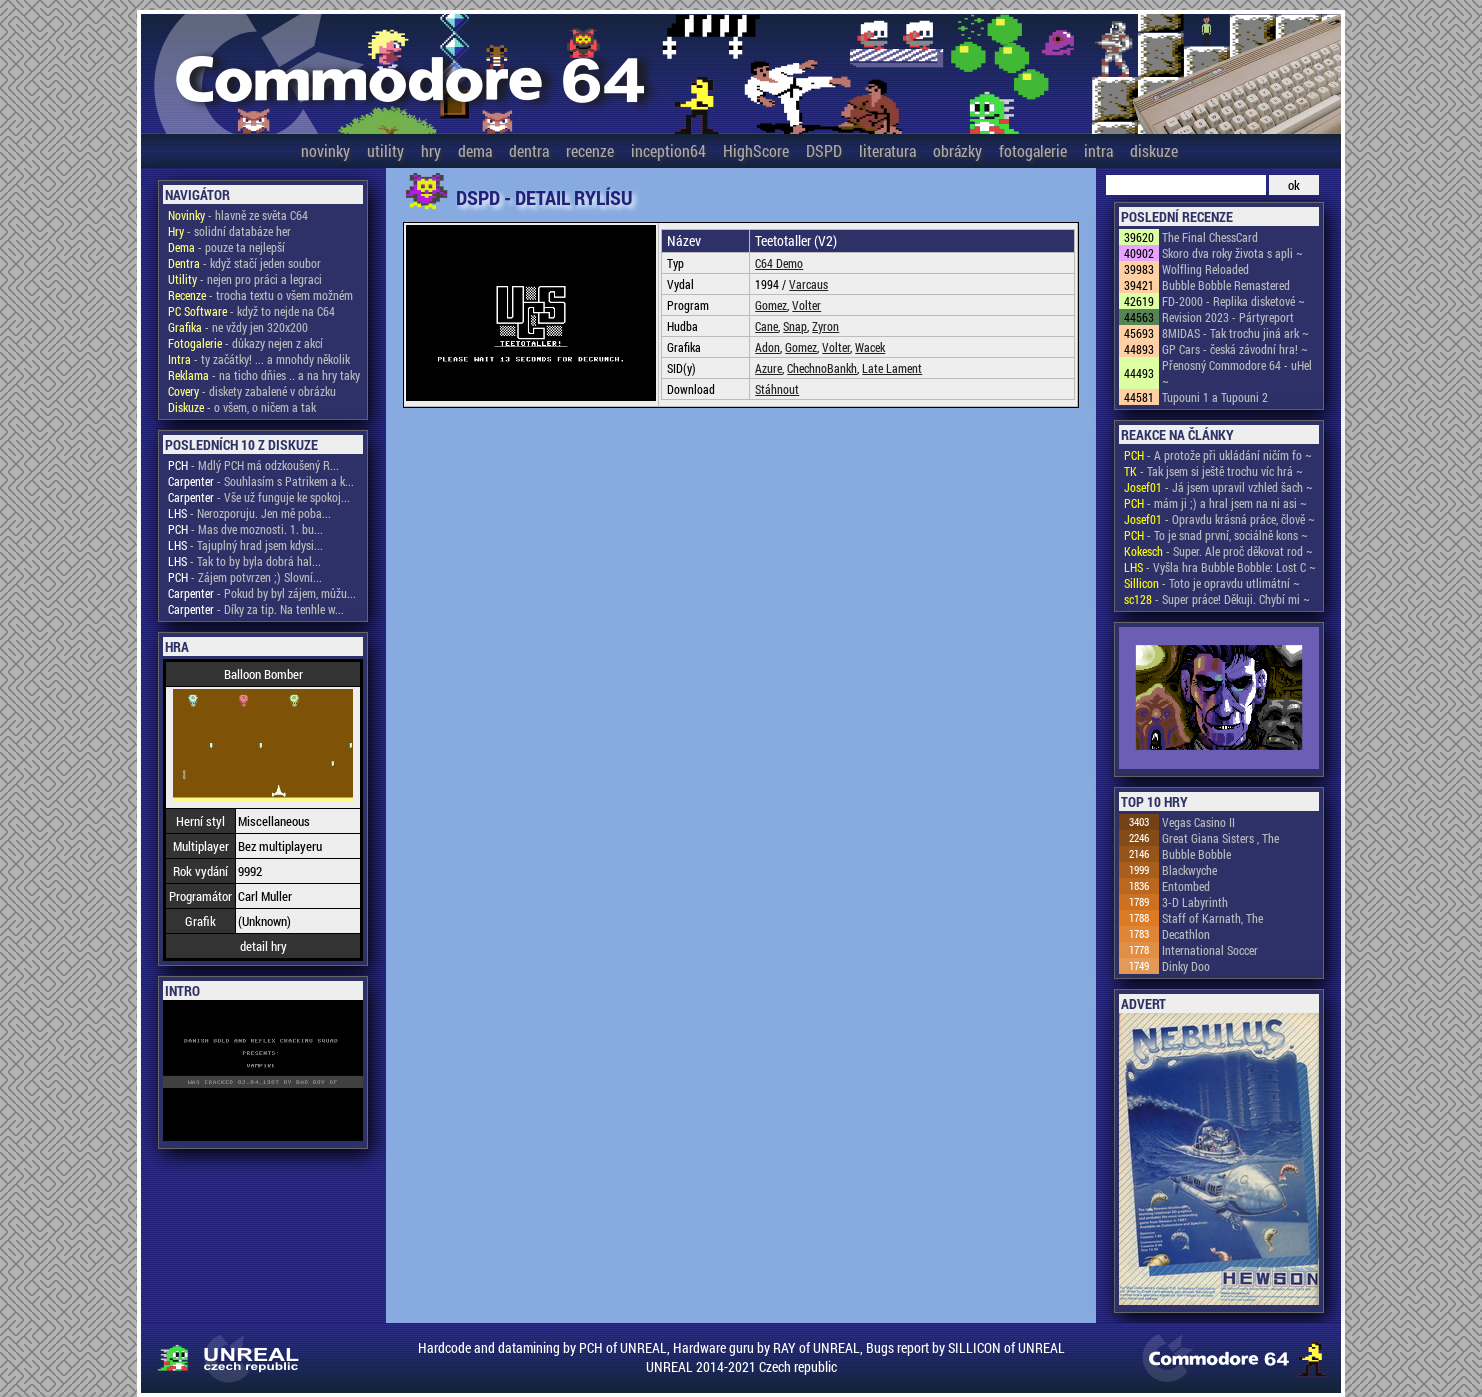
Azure (768, 368)
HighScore (756, 150)
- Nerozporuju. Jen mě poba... (249, 513)
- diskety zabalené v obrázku (252, 391)
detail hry (263, 946)
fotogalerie (1033, 150)
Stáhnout (777, 389)
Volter (806, 305)
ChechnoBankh (822, 368)
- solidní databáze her (229, 231)
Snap (795, 326)
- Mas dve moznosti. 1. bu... (245, 529)
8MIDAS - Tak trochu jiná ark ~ (1235, 333)
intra (1098, 150)
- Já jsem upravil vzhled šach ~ (1218, 487)
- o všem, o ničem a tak (242, 407)
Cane (766, 326)
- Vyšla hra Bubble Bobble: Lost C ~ (1220, 567)
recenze (590, 150)
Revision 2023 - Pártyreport (1228, 317)
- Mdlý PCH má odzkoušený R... (253, 465)
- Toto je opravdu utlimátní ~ (1212, 583)
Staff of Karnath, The (1212, 918)
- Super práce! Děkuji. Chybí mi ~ (1217, 599)
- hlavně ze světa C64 (238, 215)
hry (431, 150)
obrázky (957, 150)
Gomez (771, 305)
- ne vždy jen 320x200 (238, 327)
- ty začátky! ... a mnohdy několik (259, 359)
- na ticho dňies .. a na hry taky (264, 375)
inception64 (668, 150)
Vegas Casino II (1198, 822)
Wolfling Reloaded (1205, 269)
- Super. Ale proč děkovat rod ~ (1218, 551)
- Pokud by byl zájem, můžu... (262, 593)
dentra (529, 150)
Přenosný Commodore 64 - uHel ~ (1237, 373)
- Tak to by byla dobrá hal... (244, 561)
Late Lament (892, 368)
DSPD (824, 150)
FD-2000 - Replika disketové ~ (1233, 301)
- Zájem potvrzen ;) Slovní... (245, 577)
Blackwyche (1189, 870)
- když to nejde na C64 (251, 311)
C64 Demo (779, 263)
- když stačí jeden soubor (244, 263)
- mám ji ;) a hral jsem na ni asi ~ (1215, 503)
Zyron (825, 326)
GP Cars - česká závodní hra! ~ (1235, 349)
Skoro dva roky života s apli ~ (1232, 253)
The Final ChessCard (1210, 237)
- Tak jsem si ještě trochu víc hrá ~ (1213, 471)
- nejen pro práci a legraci (245, 279)
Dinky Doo (1186, 966)
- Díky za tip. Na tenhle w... (256, 609)
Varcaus (808, 284)
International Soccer (1210, 950)
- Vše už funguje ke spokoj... (259, 497)
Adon (767, 347)
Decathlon (1186, 934)
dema (475, 150)
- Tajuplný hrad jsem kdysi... (245, 545)
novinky (325, 150)
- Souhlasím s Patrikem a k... (261, 481)
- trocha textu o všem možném (260, 295)
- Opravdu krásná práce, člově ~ (1219, 519)
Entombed (1186, 886)
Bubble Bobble (1196, 854)
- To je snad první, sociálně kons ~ (1216, 535)
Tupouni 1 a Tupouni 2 (1215, 397)
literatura (887, 150)
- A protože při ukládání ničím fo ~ (1218, 455)
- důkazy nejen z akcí (245, 343)
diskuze (1154, 150)
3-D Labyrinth (1195, 902)
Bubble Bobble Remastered (1226, 285)
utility (385, 150)
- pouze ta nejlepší (226, 247)
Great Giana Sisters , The (1220, 838)
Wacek (870, 347)
